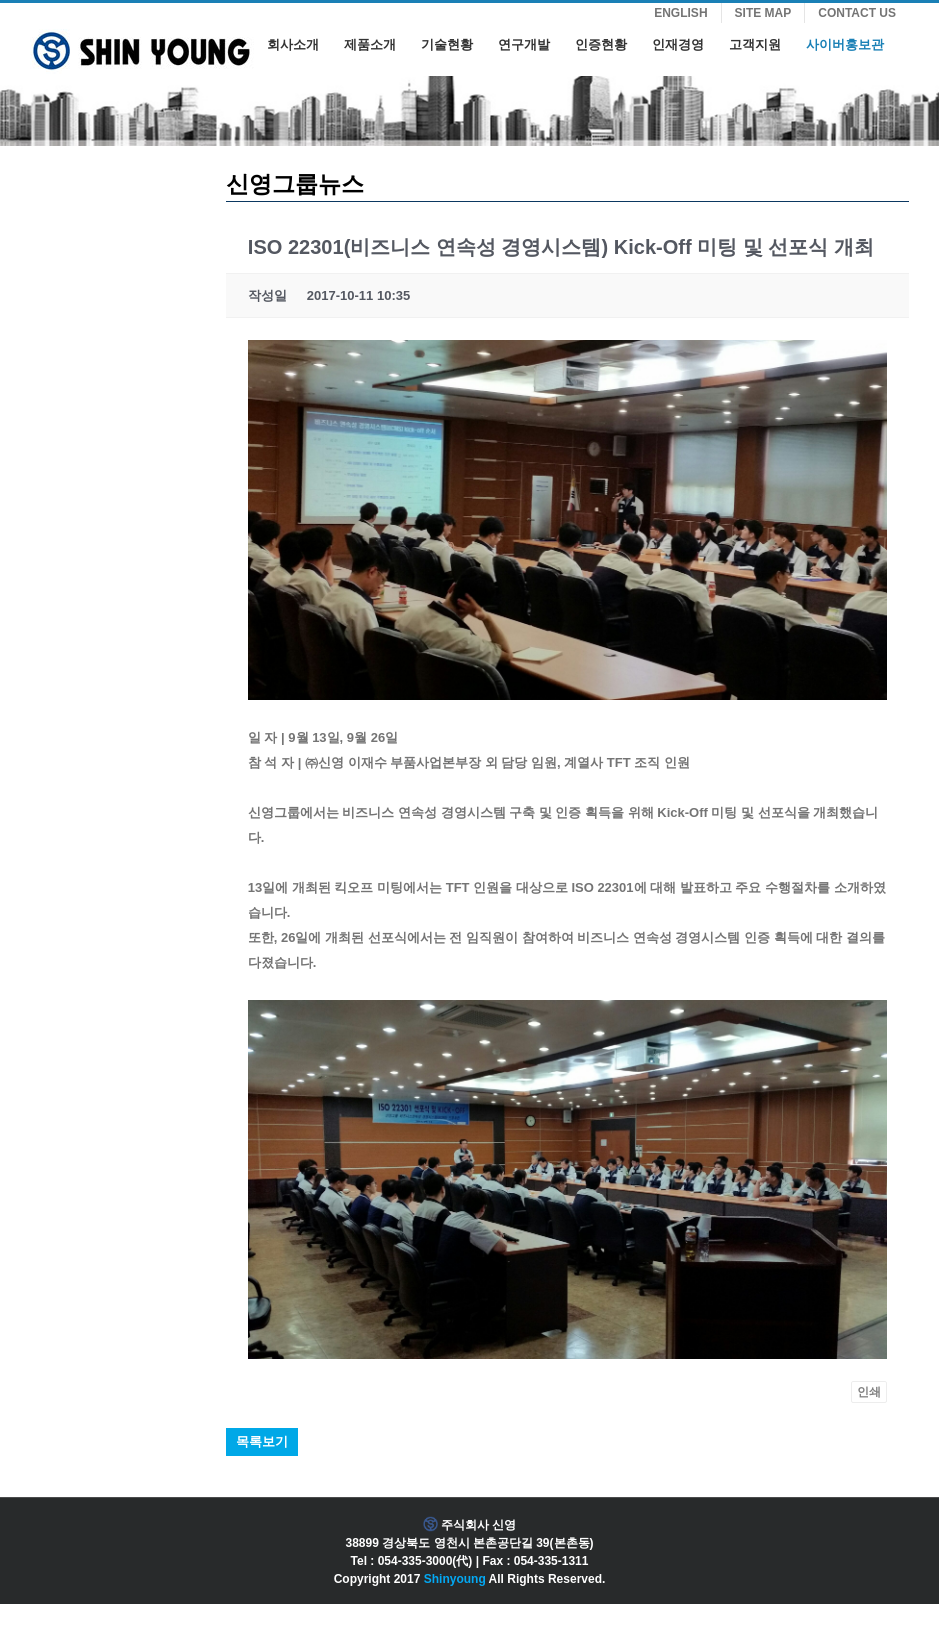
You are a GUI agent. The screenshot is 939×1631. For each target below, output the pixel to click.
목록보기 (262, 1441)
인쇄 (869, 1392)
